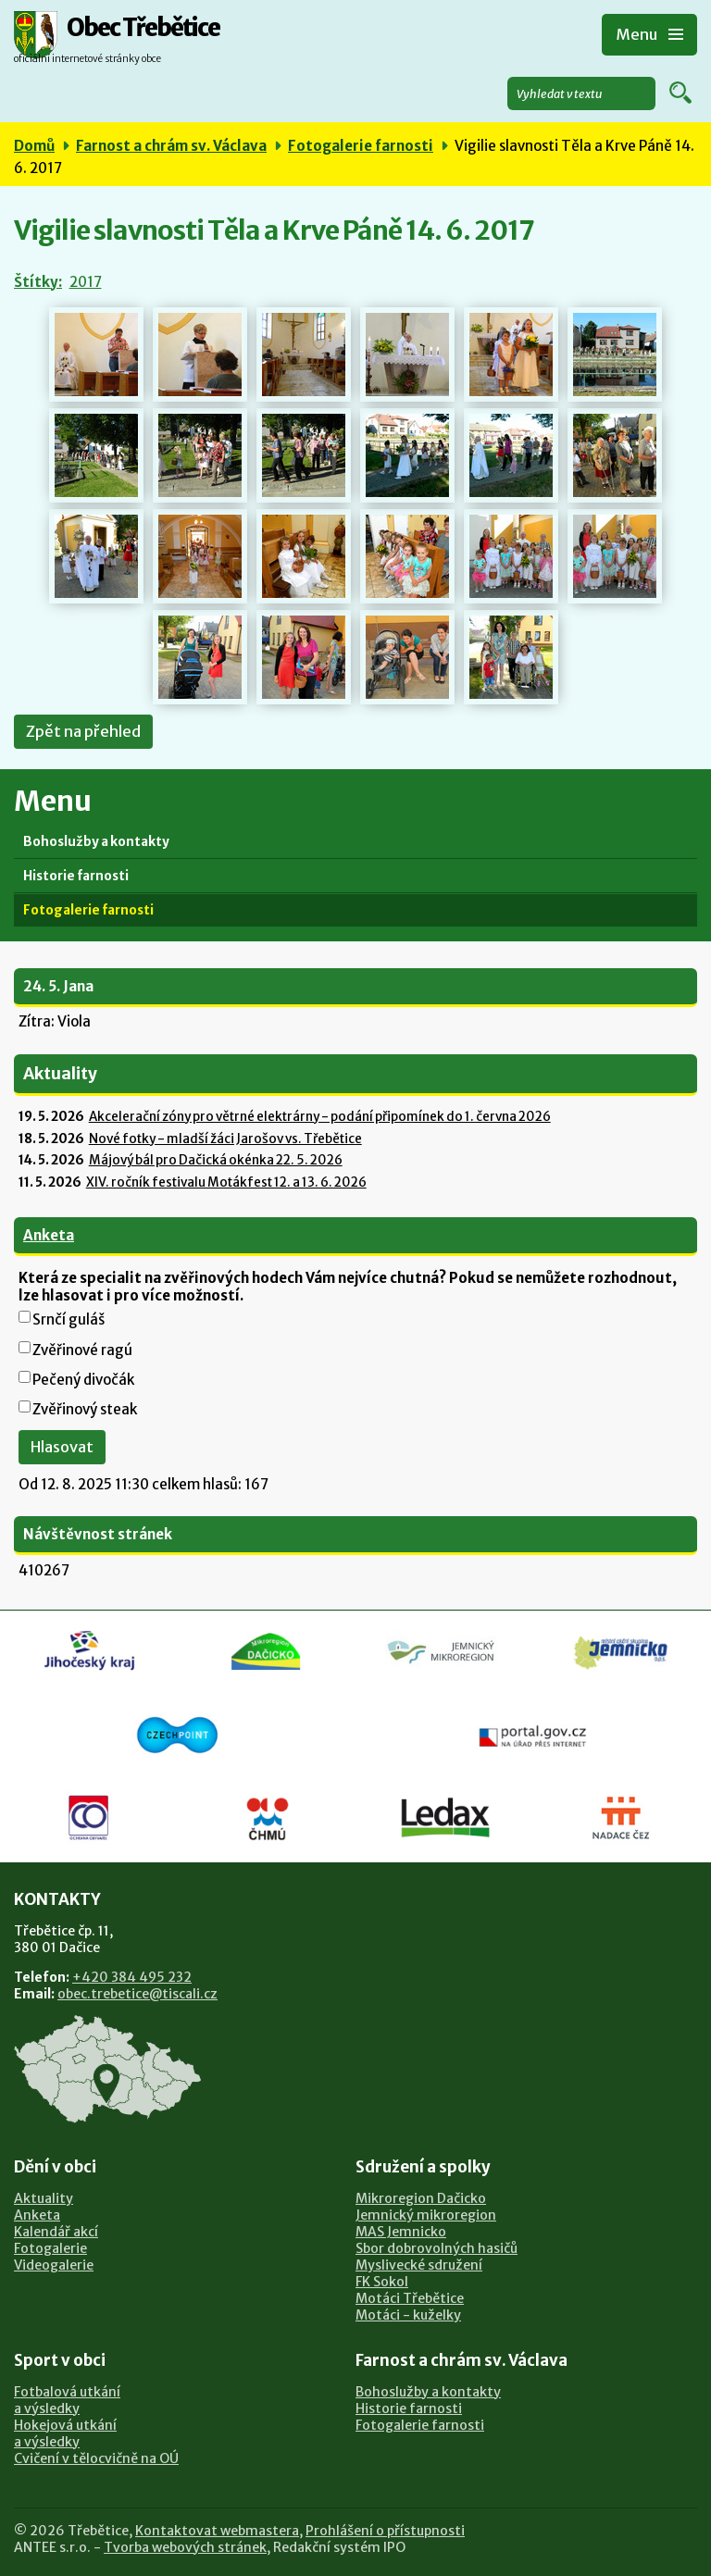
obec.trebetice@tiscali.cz (137, 1993)
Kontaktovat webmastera (217, 2530)
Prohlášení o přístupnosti (385, 2530)
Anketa (48, 1235)
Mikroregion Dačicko (421, 2198)
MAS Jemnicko (401, 2231)
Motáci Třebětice (410, 2298)
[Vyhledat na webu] (581, 93)
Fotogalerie (50, 2248)
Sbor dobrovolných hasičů (437, 2248)
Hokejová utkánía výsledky (65, 2433)
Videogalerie (54, 2265)
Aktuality (43, 2198)
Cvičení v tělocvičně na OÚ (96, 2458)
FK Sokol (382, 2281)
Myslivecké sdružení (419, 2265)
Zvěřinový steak (84, 1409)
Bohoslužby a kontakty (96, 842)
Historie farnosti (76, 876)
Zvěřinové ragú (82, 1350)
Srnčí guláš (68, 1319)
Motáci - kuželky (408, 2315)
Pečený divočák (83, 1379)
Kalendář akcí (56, 2231)
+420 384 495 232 (132, 1977)
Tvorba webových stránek (185, 2547)
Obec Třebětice (143, 28)
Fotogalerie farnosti (360, 146)
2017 (85, 282)
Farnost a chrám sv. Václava (171, 146)
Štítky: (38, 282)
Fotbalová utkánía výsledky (67, 2400)
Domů (34, 146)
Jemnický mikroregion (426, 2215)
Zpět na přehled (83, 731)
